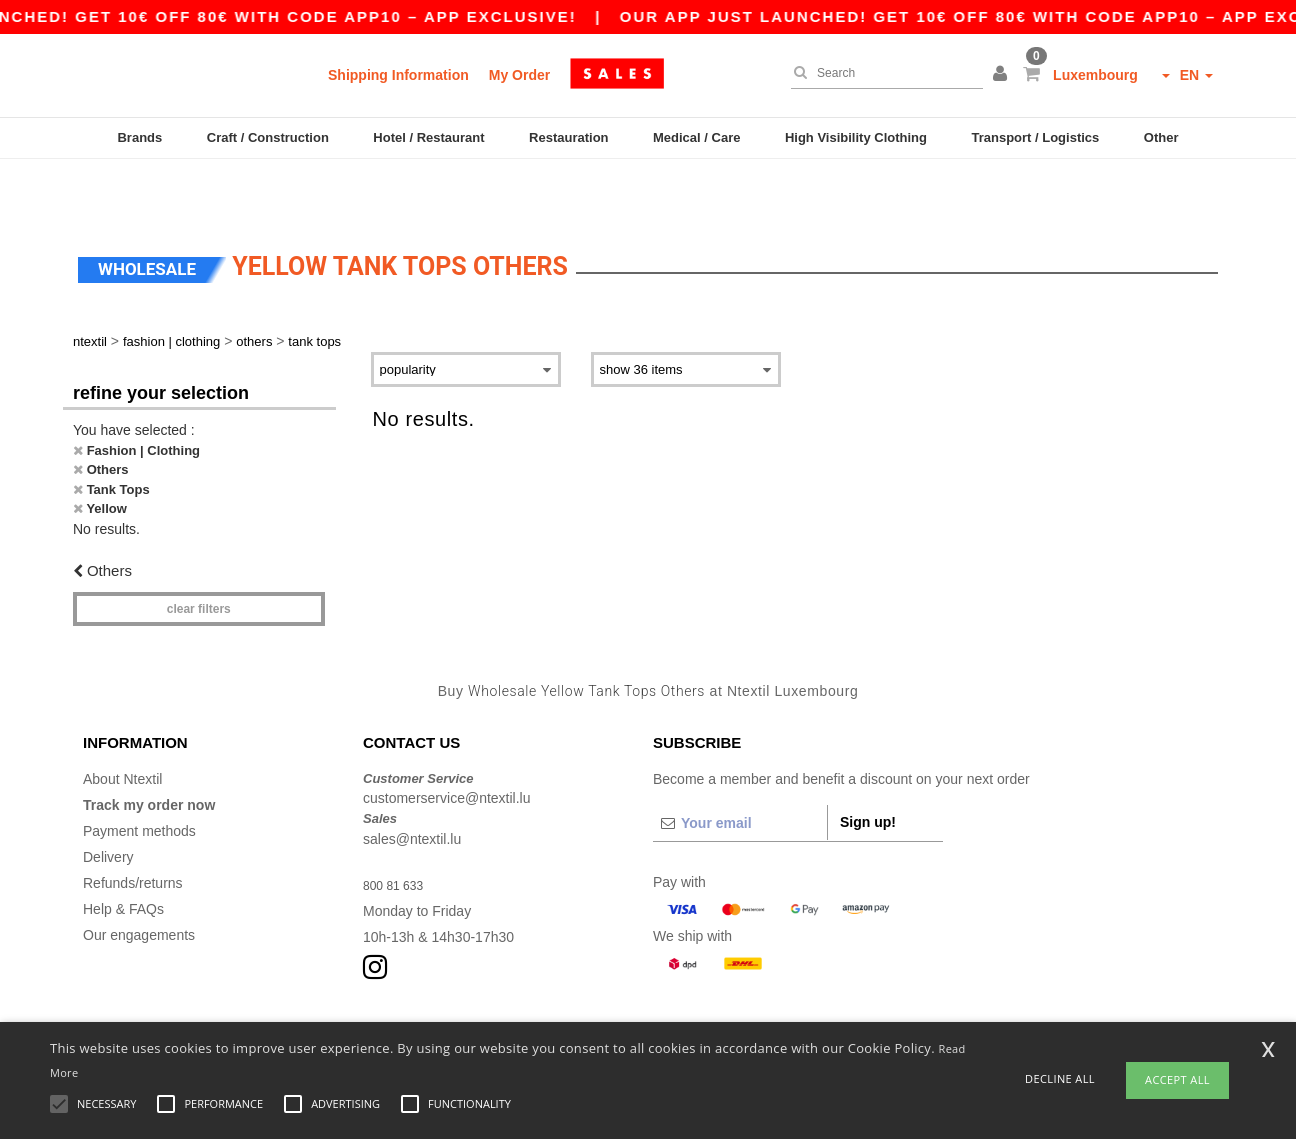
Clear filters (199, 555)
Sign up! (868, 768)
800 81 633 (398, 831)
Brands (139, 137)
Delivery (108, 803)
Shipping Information (398, 75)
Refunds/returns (133, 829)
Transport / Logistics (1035, 137)
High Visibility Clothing (856, 137)
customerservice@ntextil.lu (447, 744)
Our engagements (139, 881)
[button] (1003, 75)
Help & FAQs (123, 855)
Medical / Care (696, 137)
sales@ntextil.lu (412, 785)
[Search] (882, 73)
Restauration (568, 137)
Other (1161, 137)
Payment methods (139, 777)
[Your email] (740, 769)
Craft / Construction (268, 137)
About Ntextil (122, 725)
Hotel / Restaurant (428, 137)
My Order (519, 75)
